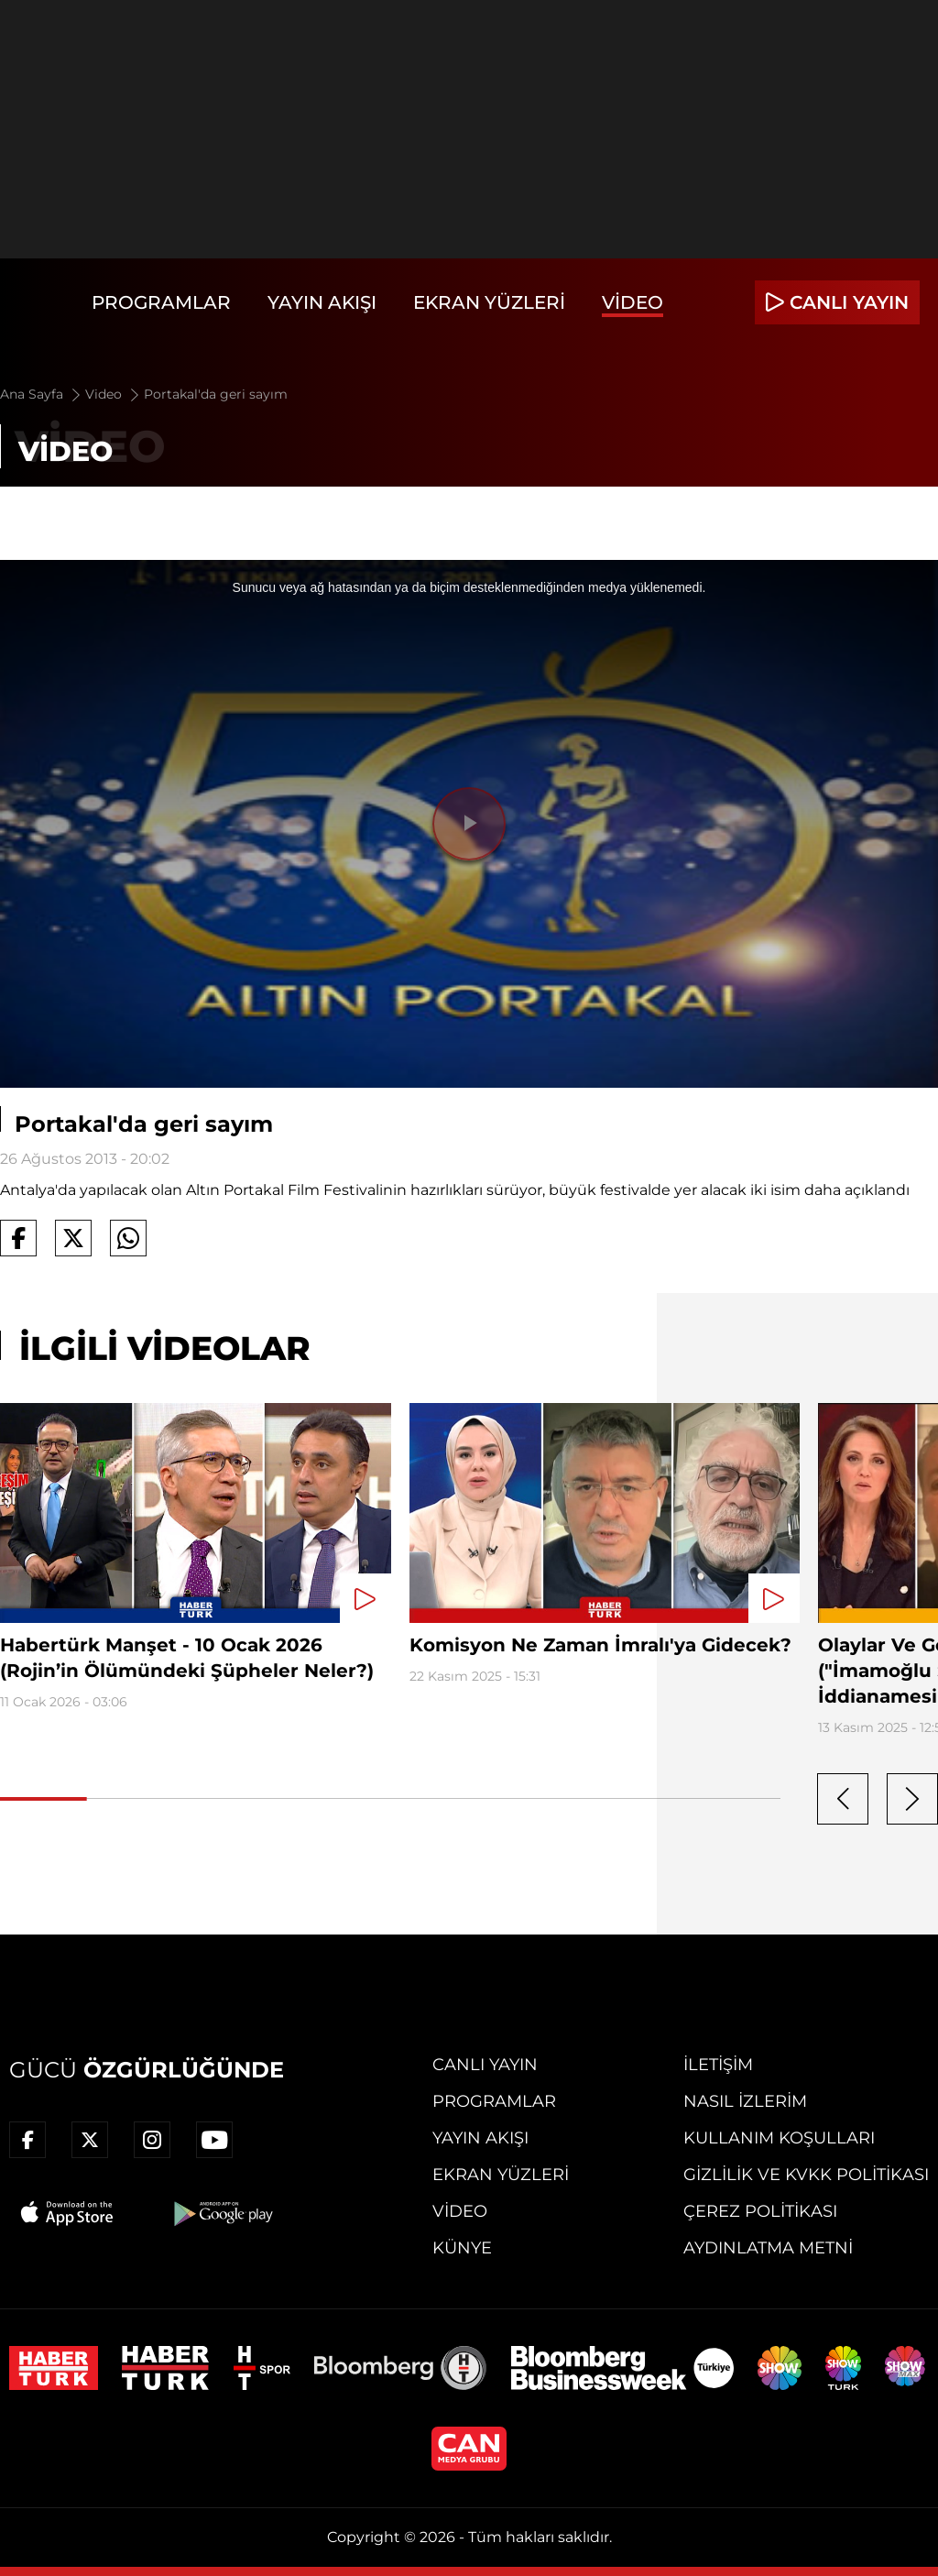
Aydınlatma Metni (768, 2248)
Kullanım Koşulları (779, 2138)
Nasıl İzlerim (745, 2101)
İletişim (718, 2065)
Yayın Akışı (321, 302)
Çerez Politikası (760, 2211)
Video (632, 302)
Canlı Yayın (485, 2065)
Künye (462, 2248)
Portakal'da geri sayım (216, 394)
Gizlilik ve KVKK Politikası (806, 2175)
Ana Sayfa (41, 394)
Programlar (161, 302)
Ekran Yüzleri (489, 302)
